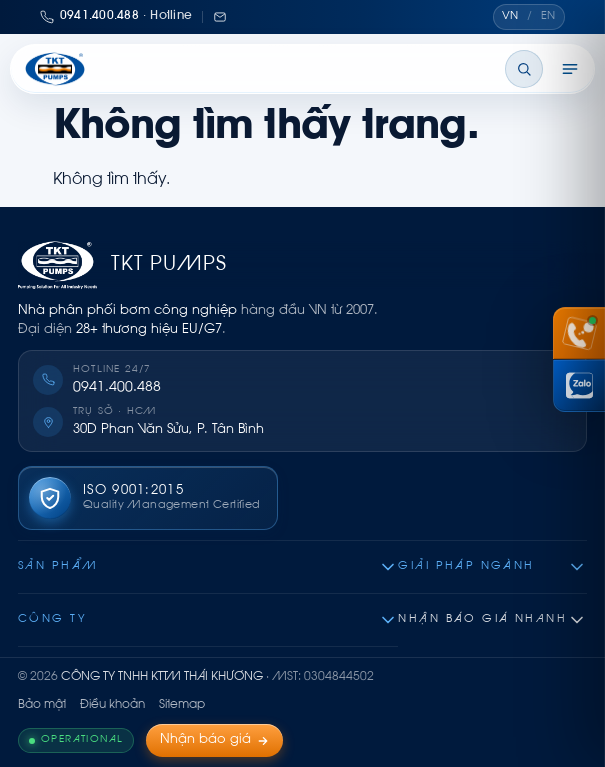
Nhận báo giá (214, 740)
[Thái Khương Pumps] (55, 69)
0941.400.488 (117, 388)
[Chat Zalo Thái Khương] (579, 386)
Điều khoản (112, 705)
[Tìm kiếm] (524, 69)
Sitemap (182, 705)
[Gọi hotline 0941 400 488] (579, 333)
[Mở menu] (570, 69)
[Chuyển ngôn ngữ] (529, 17)
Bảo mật (42, 705)
